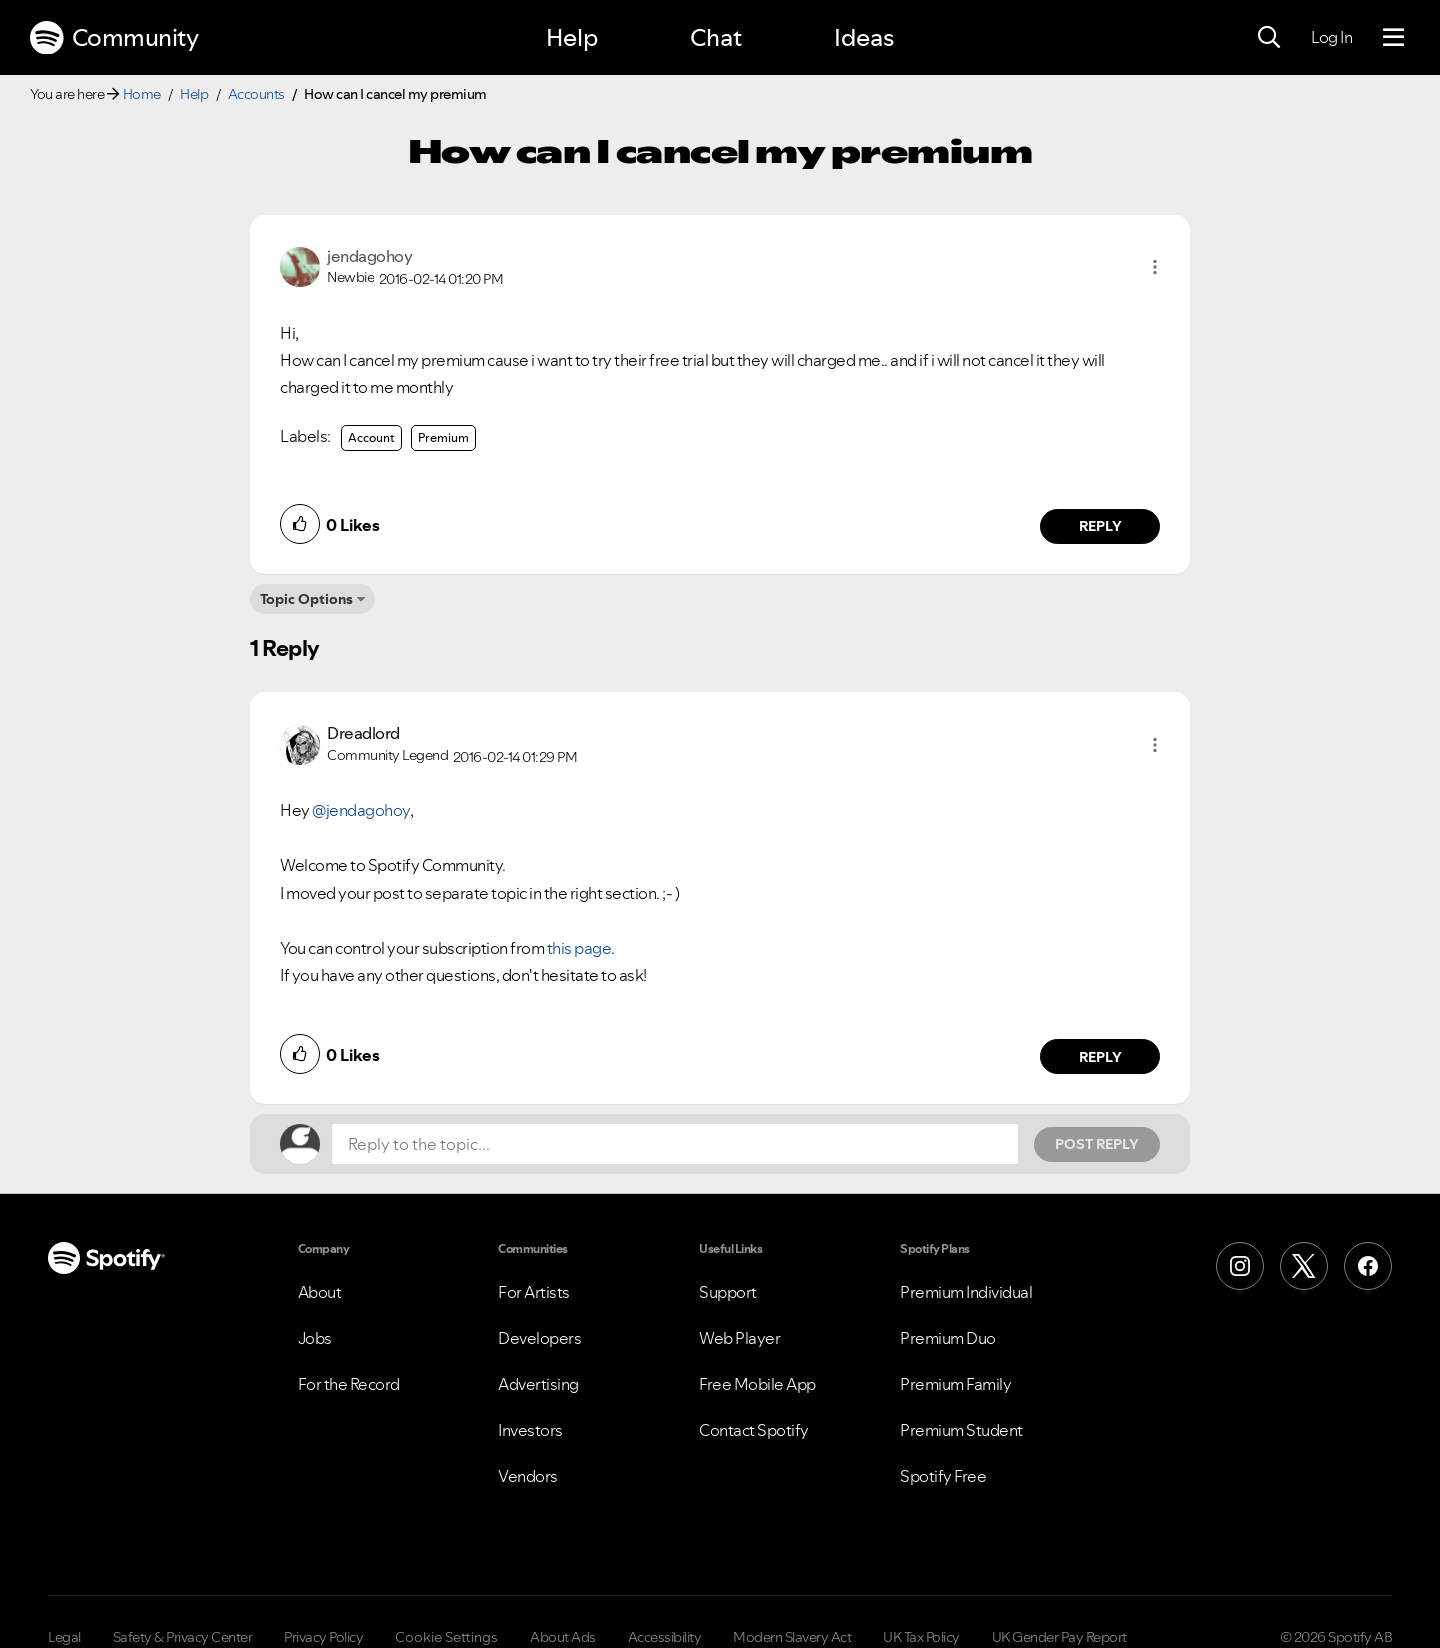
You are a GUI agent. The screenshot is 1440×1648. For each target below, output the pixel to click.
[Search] (1269, 38)
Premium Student (961, 1430)
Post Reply (1097, 1144)
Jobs (315, 1338)
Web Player (739, 1338)
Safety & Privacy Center (183, 1637)
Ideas (864, 37)
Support (728, 1292)
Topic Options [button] (306, 599)
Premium (443, 437)
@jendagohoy (361, 810)
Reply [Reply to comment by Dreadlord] (1100, 1057)
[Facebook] (1368, 1266)
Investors (530, 1430)
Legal (64, 1637)
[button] (1155, 267)
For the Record (349, 1384)
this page (579, 948)
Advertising (538, 1384)
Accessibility (665, 1637)
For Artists (534, 1292)
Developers (539, 1338)
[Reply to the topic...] (675, 1144)
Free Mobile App (757, 1384)
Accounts (256, 94)
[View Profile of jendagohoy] (369, 256)
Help (572, 37)
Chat (716, 37)
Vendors (528, 1476)
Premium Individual (966, 1292)
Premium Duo (948, 1338)
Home (142, 94)
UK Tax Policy (921, 1637)
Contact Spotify (754, 1430)
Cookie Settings (446, 1637)
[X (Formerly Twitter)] (1304, 1266)
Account (371, 437)
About (320, 1292)
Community (114, 38)
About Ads (563, 1637)
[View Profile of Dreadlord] (363, 733)
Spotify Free (943, 1476)
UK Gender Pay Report (1059, 1637)
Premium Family (955, 1384)
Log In (1331, 37)
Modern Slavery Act (792, 1637)
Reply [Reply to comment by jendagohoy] (1100, 526)
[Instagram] (1240, 1266)
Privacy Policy (323, 1637)
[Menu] (1393, 38)
